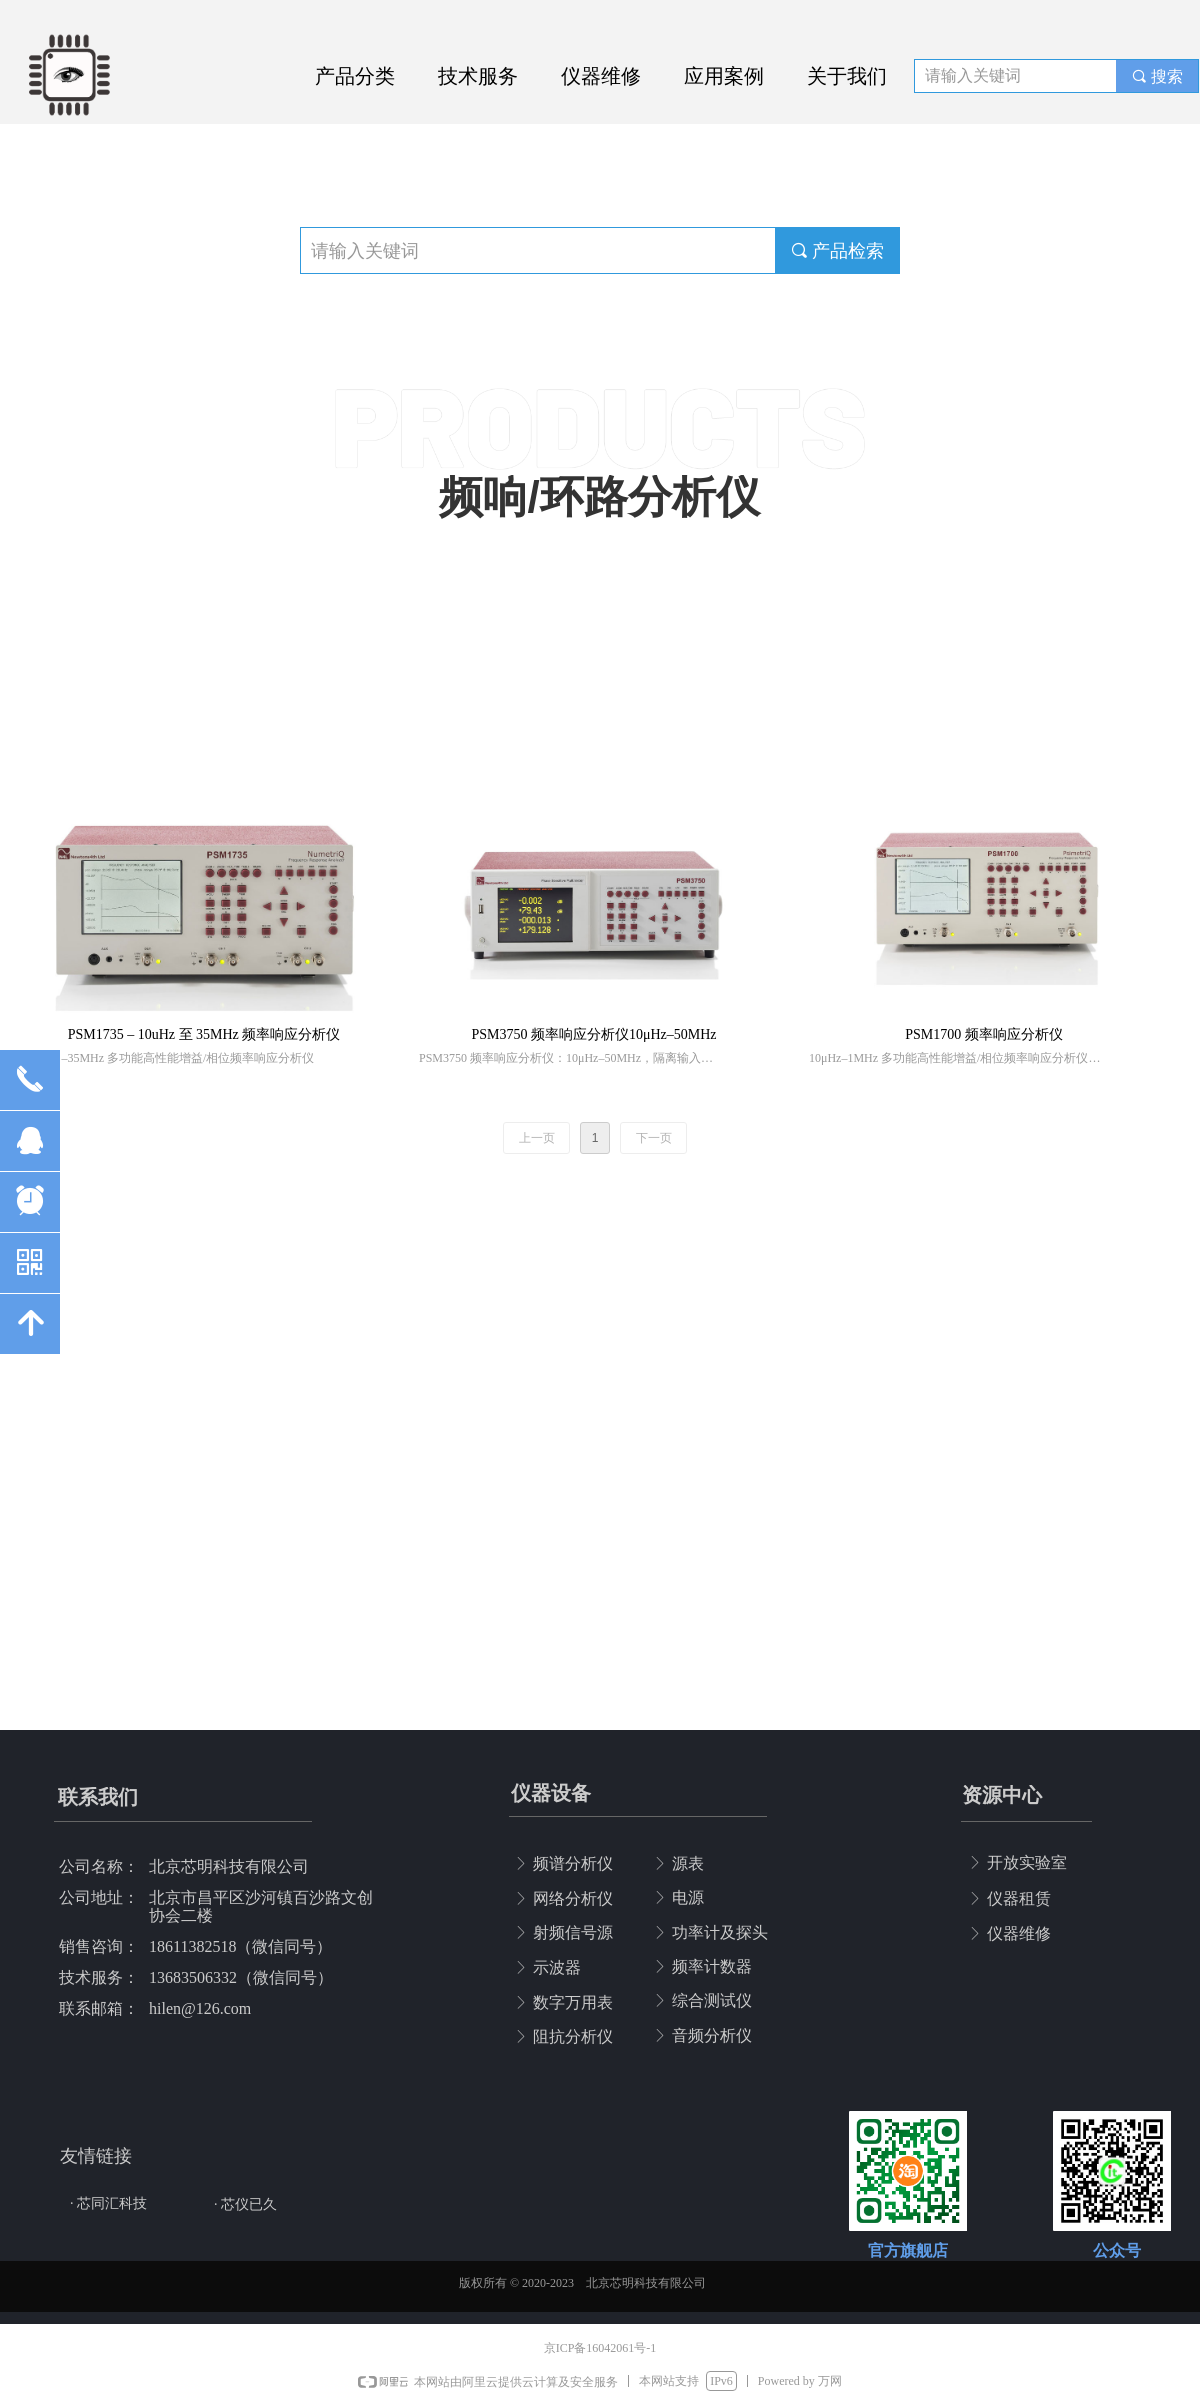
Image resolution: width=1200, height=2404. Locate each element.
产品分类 (355, 76)
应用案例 (724, 76)
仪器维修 (601, 76)
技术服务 (478, 76)
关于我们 (847, 76)
